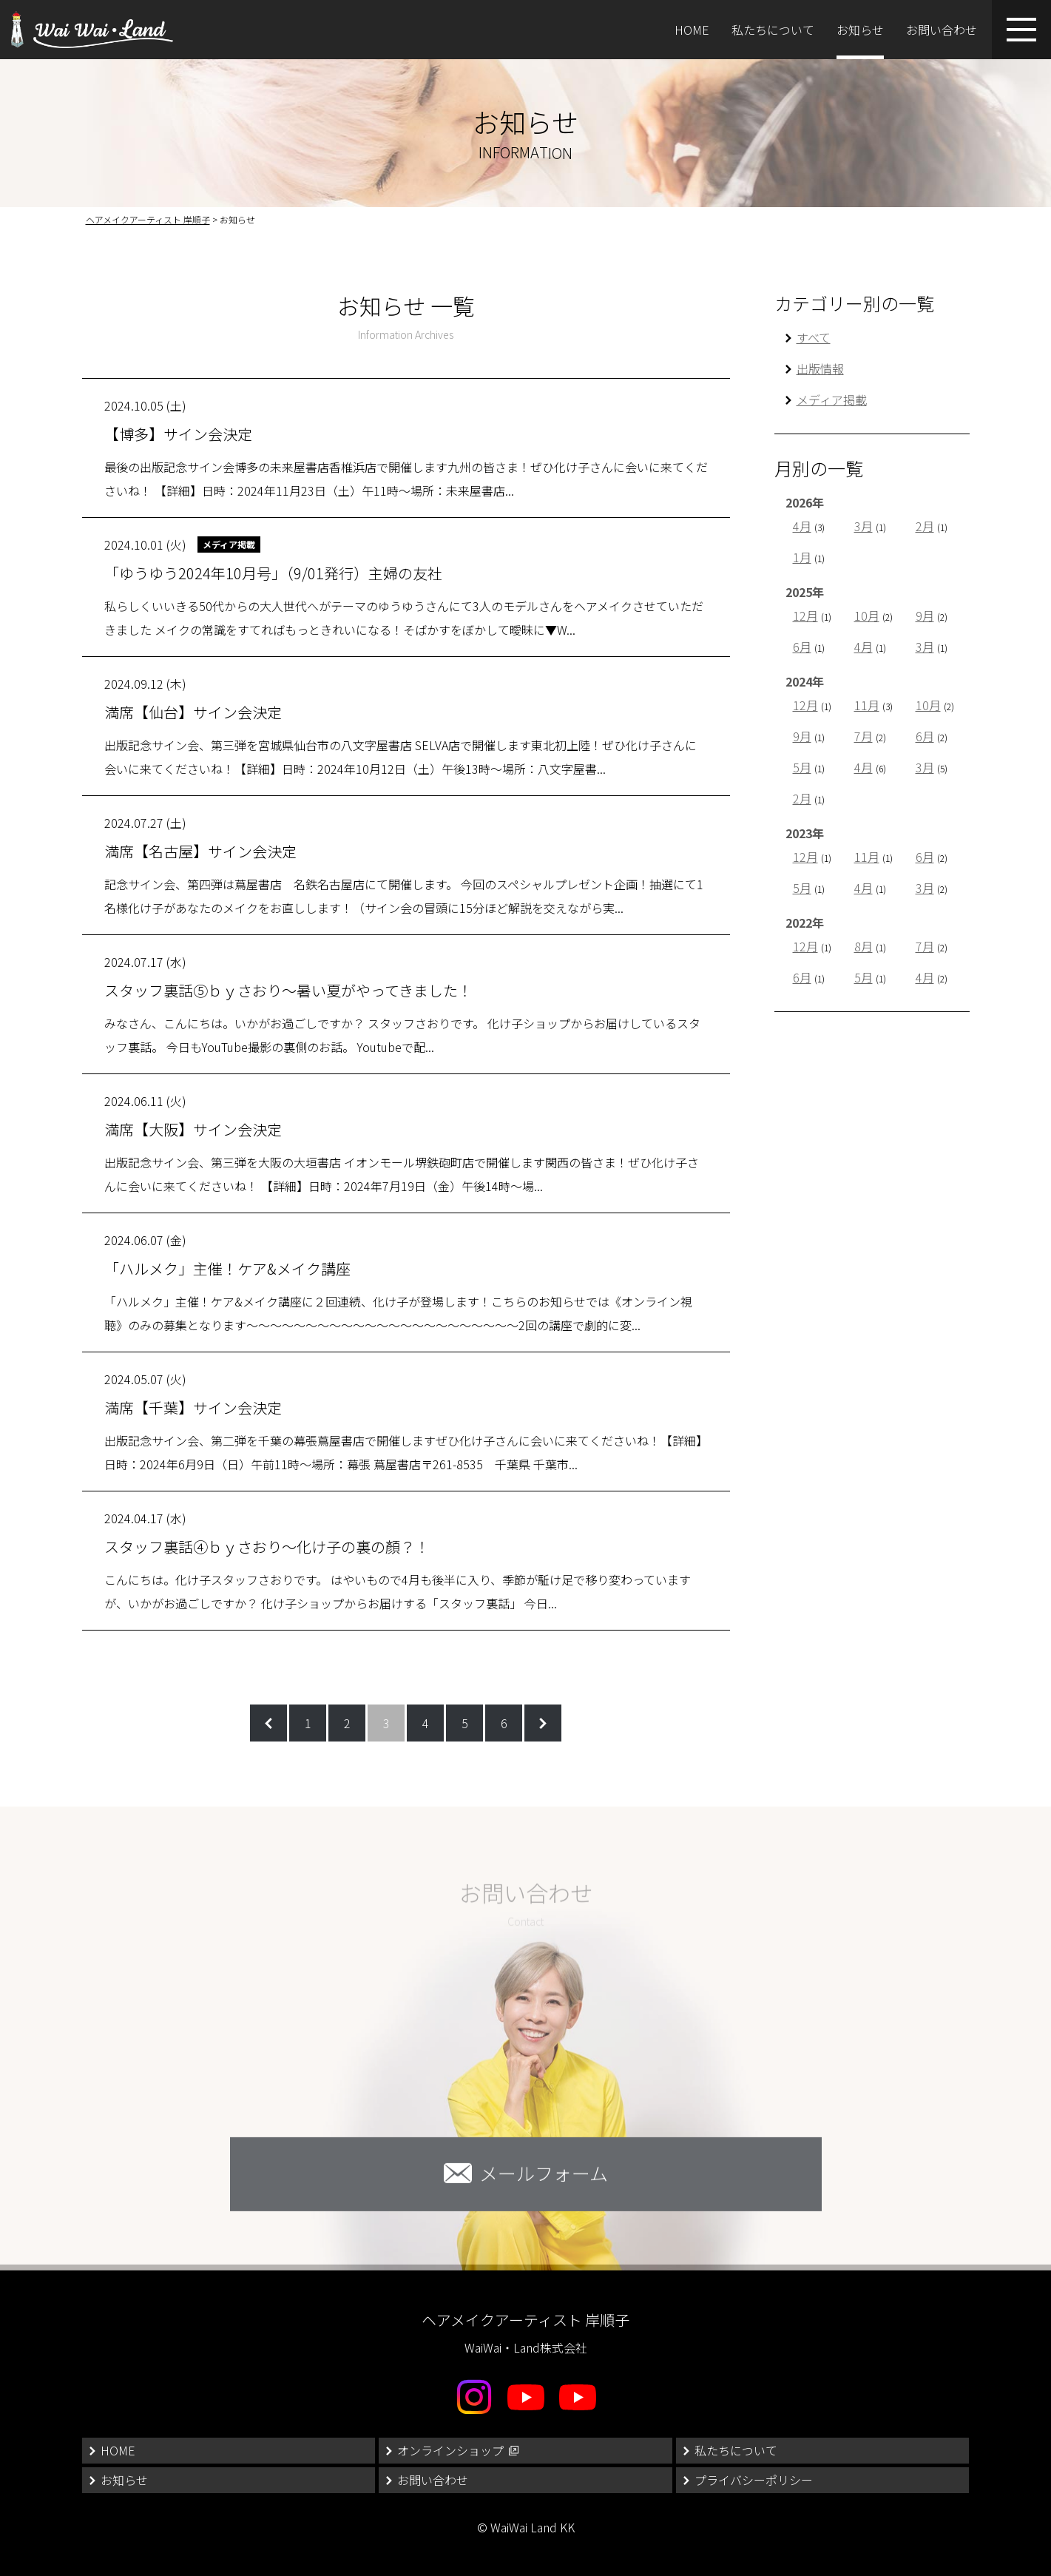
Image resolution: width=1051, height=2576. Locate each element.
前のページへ (268, 1723)
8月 (863, 946)
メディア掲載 (832, 399)
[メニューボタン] (1021, 29)
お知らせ (860, 29)
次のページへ (542, 1723)
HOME (692, 29)
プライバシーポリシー (754, 2480)
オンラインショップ (450, 2450)
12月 (805, 615)
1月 (802, 557)
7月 (863, 736)
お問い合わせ (941, 29)
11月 (866, 705)
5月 (802, 767)
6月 (802, 646)
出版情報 (820, 368)
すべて (814, 337)
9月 (925, 615)
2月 (925, 526)
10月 (866, 615)
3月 (863, 526)
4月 (802, 526)
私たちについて (772, 29)
